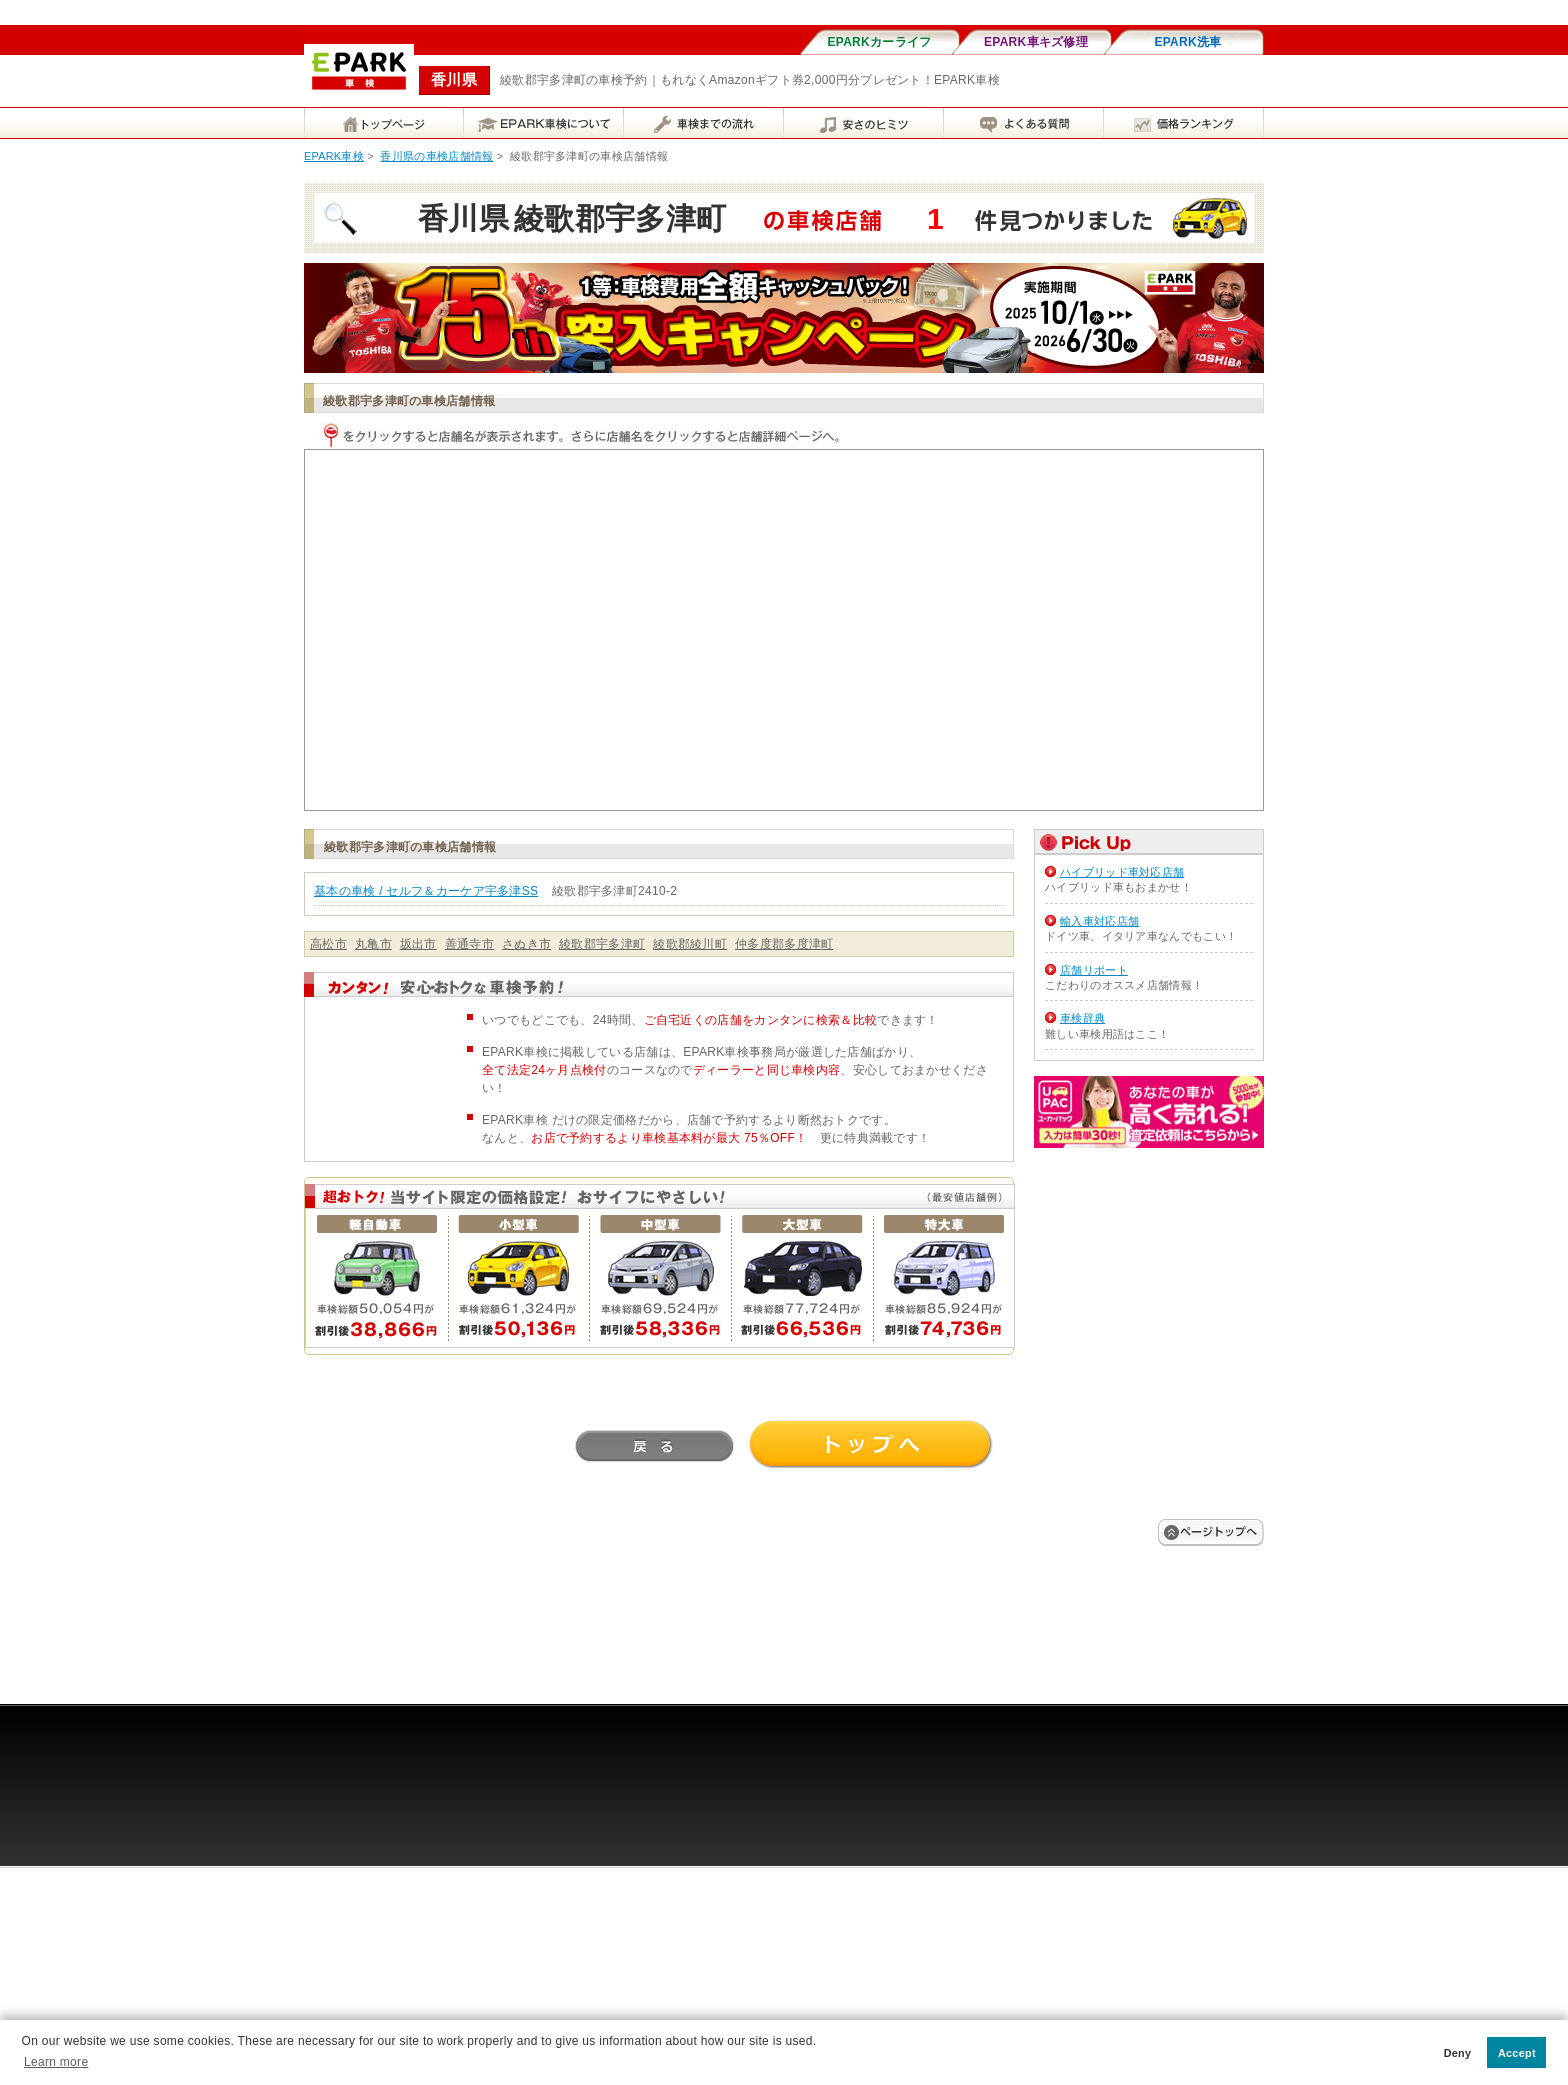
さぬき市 (526, 944)
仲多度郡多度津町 (784, 944)
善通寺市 (469, 944)
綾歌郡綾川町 (690, 944)
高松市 (328, 944)
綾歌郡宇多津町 (602, 944)
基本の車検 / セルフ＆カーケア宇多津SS (426, 891)
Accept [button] (1517, 2053)
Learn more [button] (56, 2062)
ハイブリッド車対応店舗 (1122, 872)
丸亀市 (373, 944)
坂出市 (418, 944)
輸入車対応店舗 (1099, 921)
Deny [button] (1458, 2053)
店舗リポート (1094, 970)
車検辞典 (1082, 1018)
